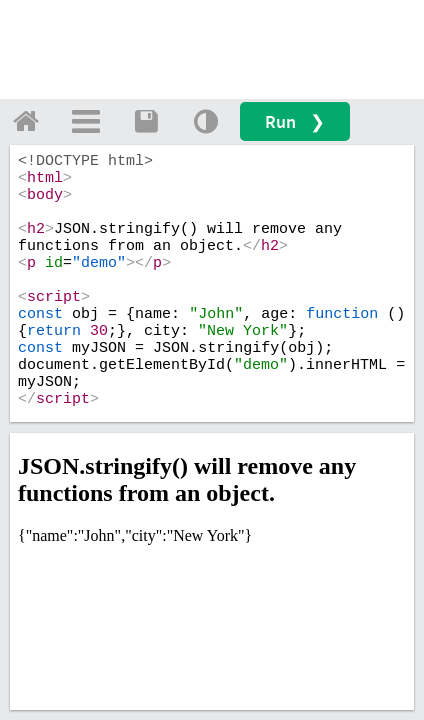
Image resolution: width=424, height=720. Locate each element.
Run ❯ (295, 121)
